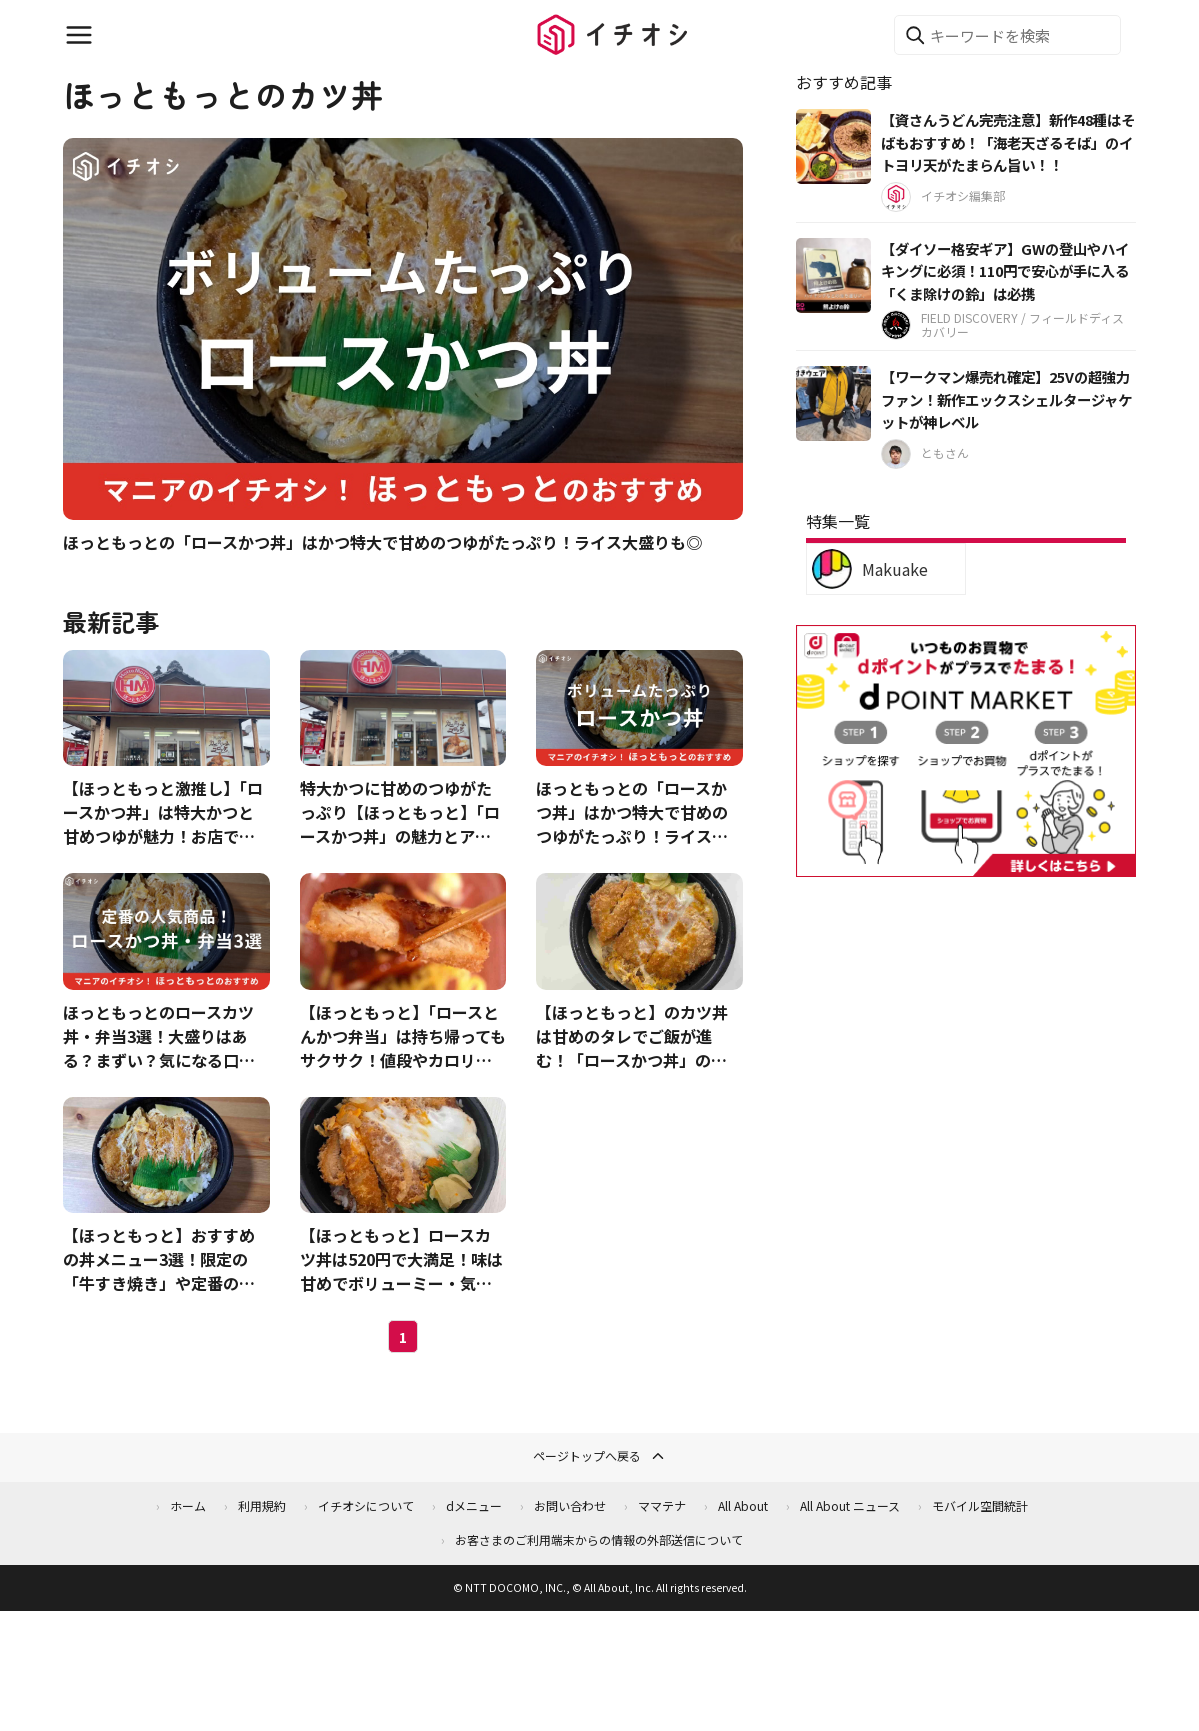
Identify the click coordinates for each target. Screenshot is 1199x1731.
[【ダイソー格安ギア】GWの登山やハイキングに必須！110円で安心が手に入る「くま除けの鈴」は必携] (833, 275)
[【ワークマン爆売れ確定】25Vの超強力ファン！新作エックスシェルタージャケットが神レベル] (833, 403)
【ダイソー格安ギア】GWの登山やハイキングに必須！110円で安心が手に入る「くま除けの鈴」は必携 (1005, 271)
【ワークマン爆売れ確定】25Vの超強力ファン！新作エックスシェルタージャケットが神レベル (1006, 399)
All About (743, 1505)
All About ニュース (850, 1505)
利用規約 (262, 1505)
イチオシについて (366, 1505)
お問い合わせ (570, 1505)
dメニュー (474, 1505)
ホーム (188, 1505)
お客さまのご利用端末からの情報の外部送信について (599, 1539)
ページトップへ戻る (600, 1456)
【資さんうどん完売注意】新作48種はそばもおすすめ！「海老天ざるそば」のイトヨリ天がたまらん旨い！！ (1008, 142)
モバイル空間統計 (980, 1505)
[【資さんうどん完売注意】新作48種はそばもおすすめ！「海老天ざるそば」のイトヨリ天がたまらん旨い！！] (833, 146)
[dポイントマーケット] (966, 865)
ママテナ (662, 1505)
